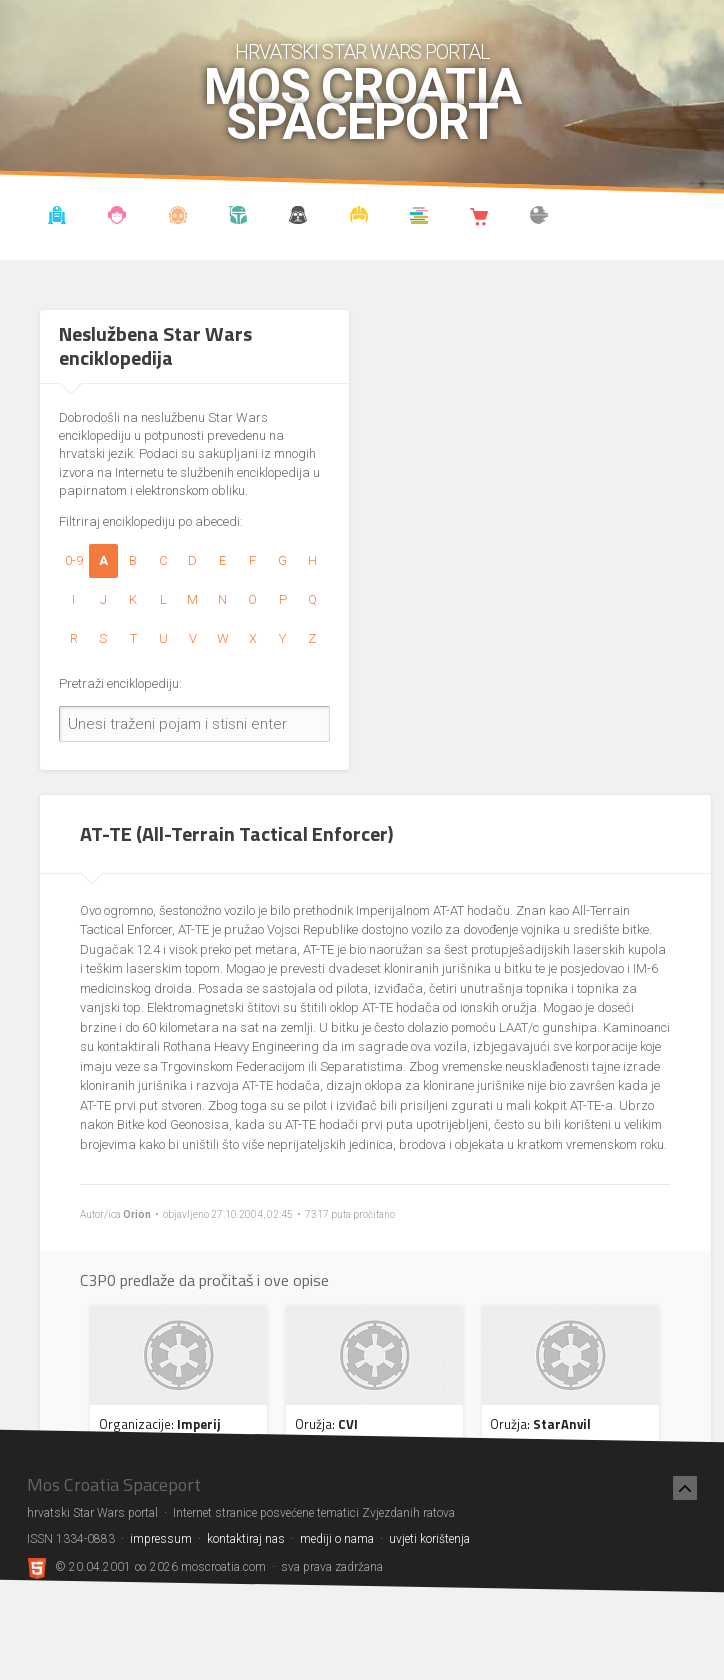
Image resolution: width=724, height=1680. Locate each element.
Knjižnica (419, 218)
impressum (161, 1539)
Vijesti (57, 218)
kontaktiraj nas (246, 1539)
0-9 (74, 560)
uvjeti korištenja (429, 1539)
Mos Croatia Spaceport (362, 105)
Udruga (298, 218)
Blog (117, 218)
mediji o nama (337, 1539)
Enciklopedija (178, 218)
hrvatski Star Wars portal (362, 52)
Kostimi (359, 218)
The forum (540, 218)
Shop (479, 218)
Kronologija (238, 218)
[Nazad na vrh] (685, 1488)
